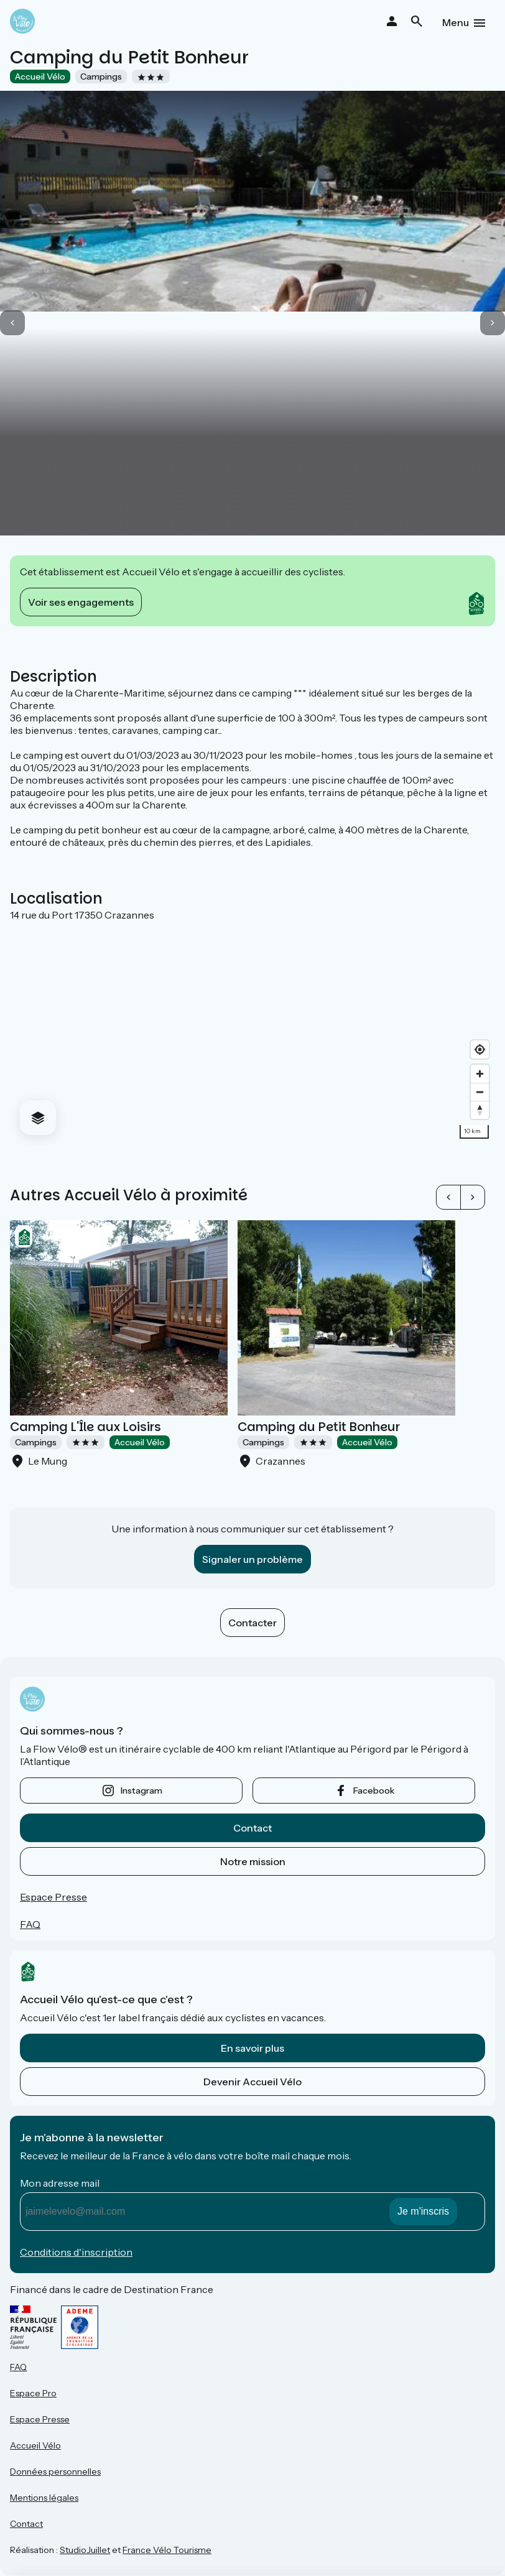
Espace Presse (53, 1897)
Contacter (252, 1622)
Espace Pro (33, 2393)
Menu (455, 22)
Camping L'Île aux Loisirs (85, 1426)
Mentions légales (44, 2497)
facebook (373, 1790)
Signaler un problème (252, 1559)
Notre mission (252, 1861)
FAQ (30, 1924)
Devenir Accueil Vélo (252, 2081)
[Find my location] (480, 1049)
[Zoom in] (480, 1074)
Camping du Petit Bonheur (319, 1426)
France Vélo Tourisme (167, 2549)
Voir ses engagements (81, 602)
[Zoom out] (480, 1092)
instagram (141, 1790)
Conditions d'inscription (76, 2252)
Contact (252, 1828)
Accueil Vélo (35, 2445)
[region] (252, 1033)
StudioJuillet (85, 2549)
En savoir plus (252, 2048)
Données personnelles (55, 2471)
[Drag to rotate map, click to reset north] (480, 1110)
